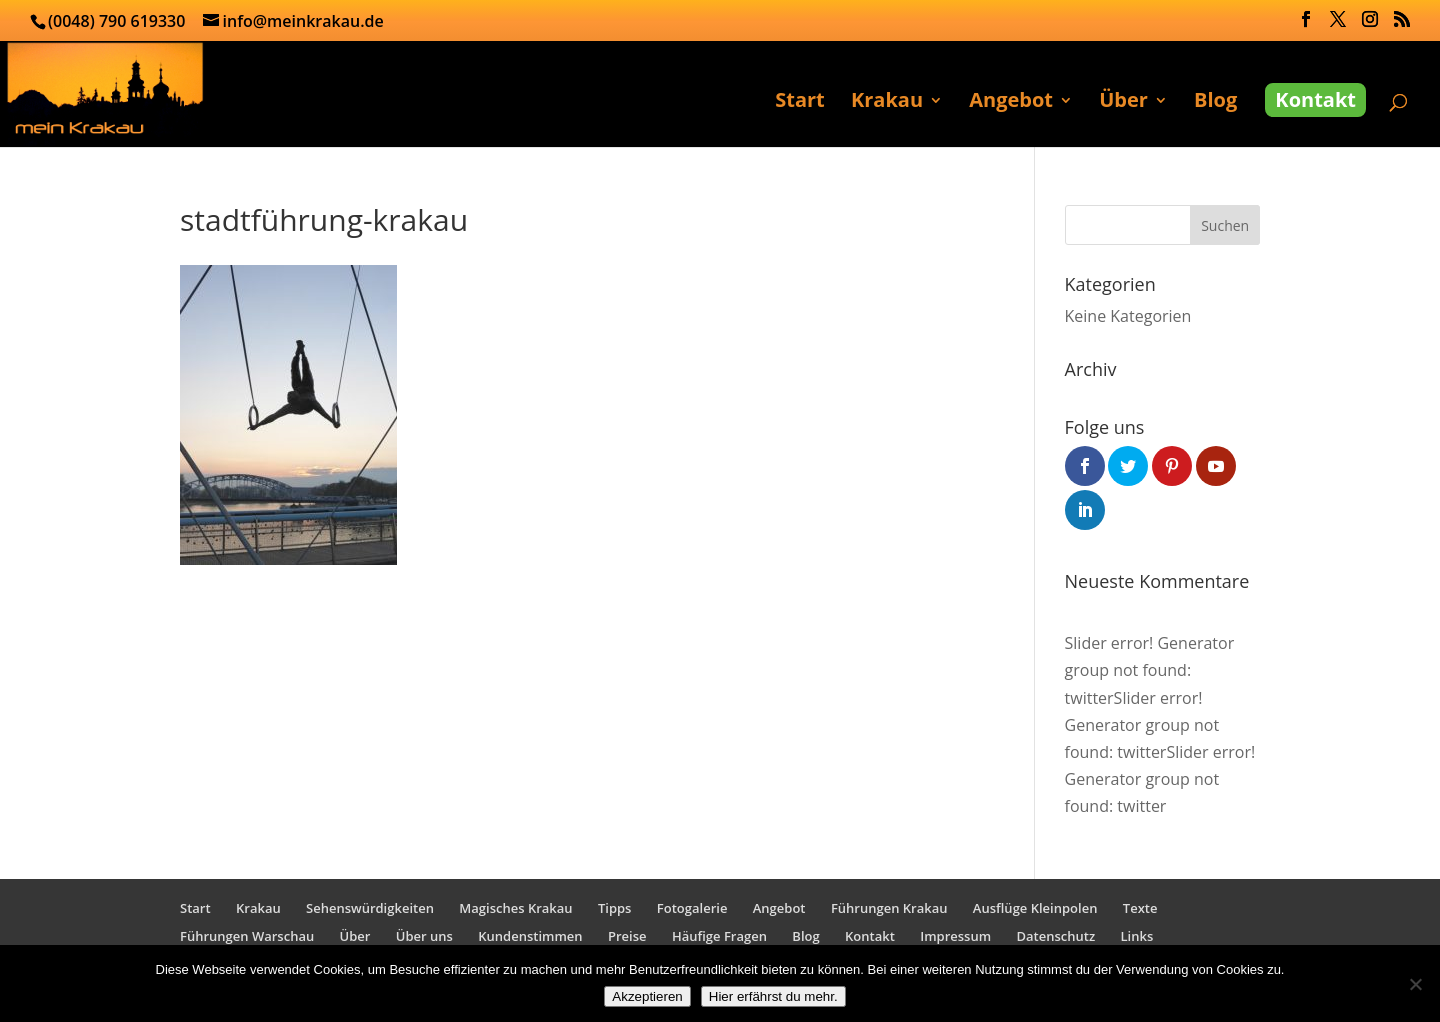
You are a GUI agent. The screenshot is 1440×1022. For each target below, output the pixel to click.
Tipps (614, 908)
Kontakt (1315, 99)
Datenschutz (1056, 936)
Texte (1140, 908)
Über (1123, 103)
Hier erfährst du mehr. (773, 996)
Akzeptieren (647, 996)
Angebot (1011, 103)
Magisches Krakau (515, 908)
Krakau (887, 103)
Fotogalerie (692, 908)
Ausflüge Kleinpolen (1035, 908)
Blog (1215, 103)
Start (800, 103)
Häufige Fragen (719, 936)
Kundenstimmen (530, 936)
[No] (1415, 984)
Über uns (424, 936)
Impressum (955, 936)
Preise (627, 936)
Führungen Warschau (247, 936)
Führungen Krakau (889, 908)
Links (1137, 936)
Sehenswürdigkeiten (370, 908)
